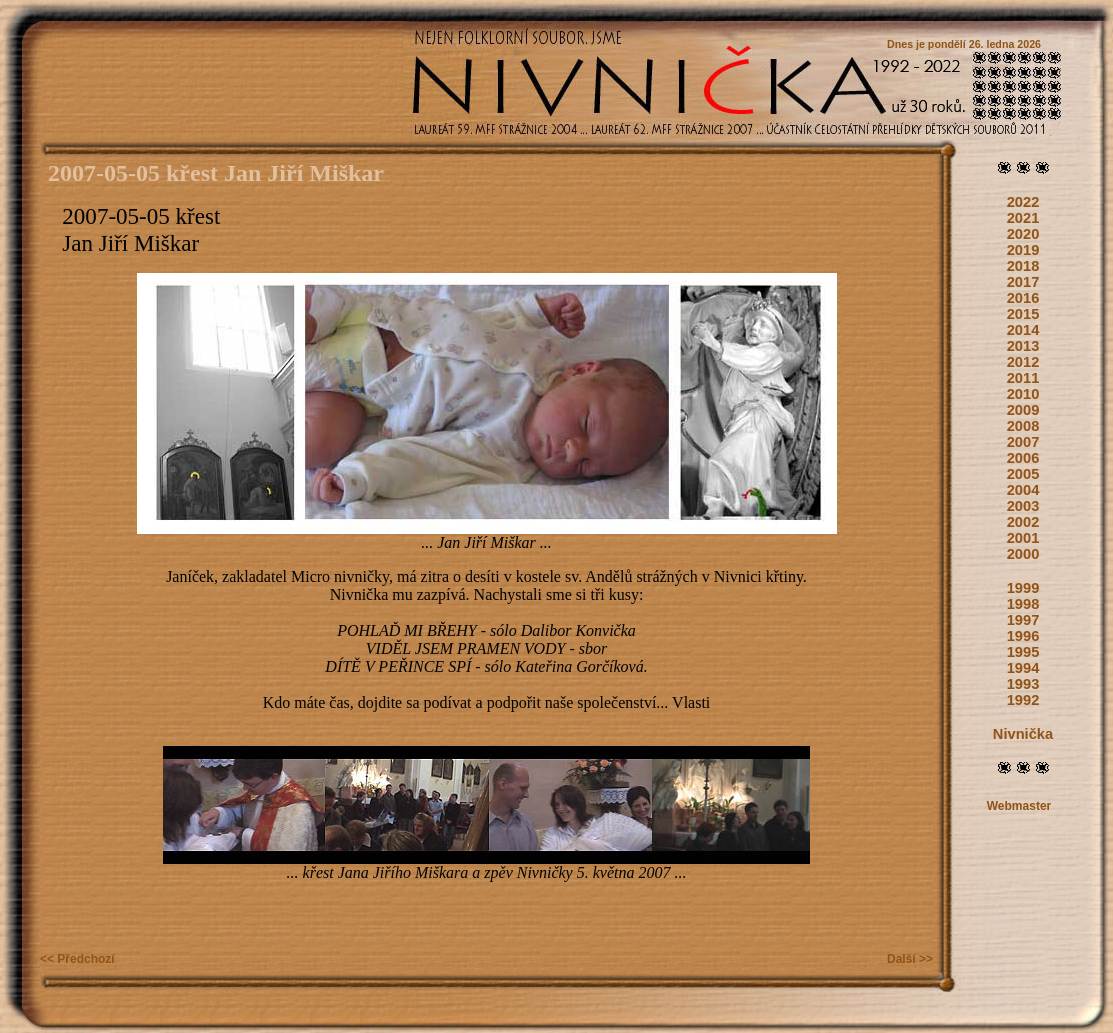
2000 (1023, 554)
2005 (1023, 474)
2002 (1023, 522)
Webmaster (1019, 806)
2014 (1023, 330)
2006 (1023, 458)
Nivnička (1023, 734)
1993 (1023, 684)
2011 (1023, 378)
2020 (1023, 234)
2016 (1023, 298)
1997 (1023, 620)
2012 (1023, 362)
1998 (1023, 604)
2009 (1023, 410)
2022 (1023, 202)
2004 (1023, 490)
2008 (1023, 426)
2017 (1023, 282)
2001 (1023, 538)
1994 (1023, 668)
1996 (1023, 636)
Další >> (910, 959)
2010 (1023, 394)
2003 (1023, 506)
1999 (1023, 588)
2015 (1023, 314)
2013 (1023, 346)
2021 (1023, 218)
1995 (1023, 652)
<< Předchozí (77, 959)
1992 (1023, 700)
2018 (1023, 266)
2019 (1023, 250)
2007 (1023, 442)
